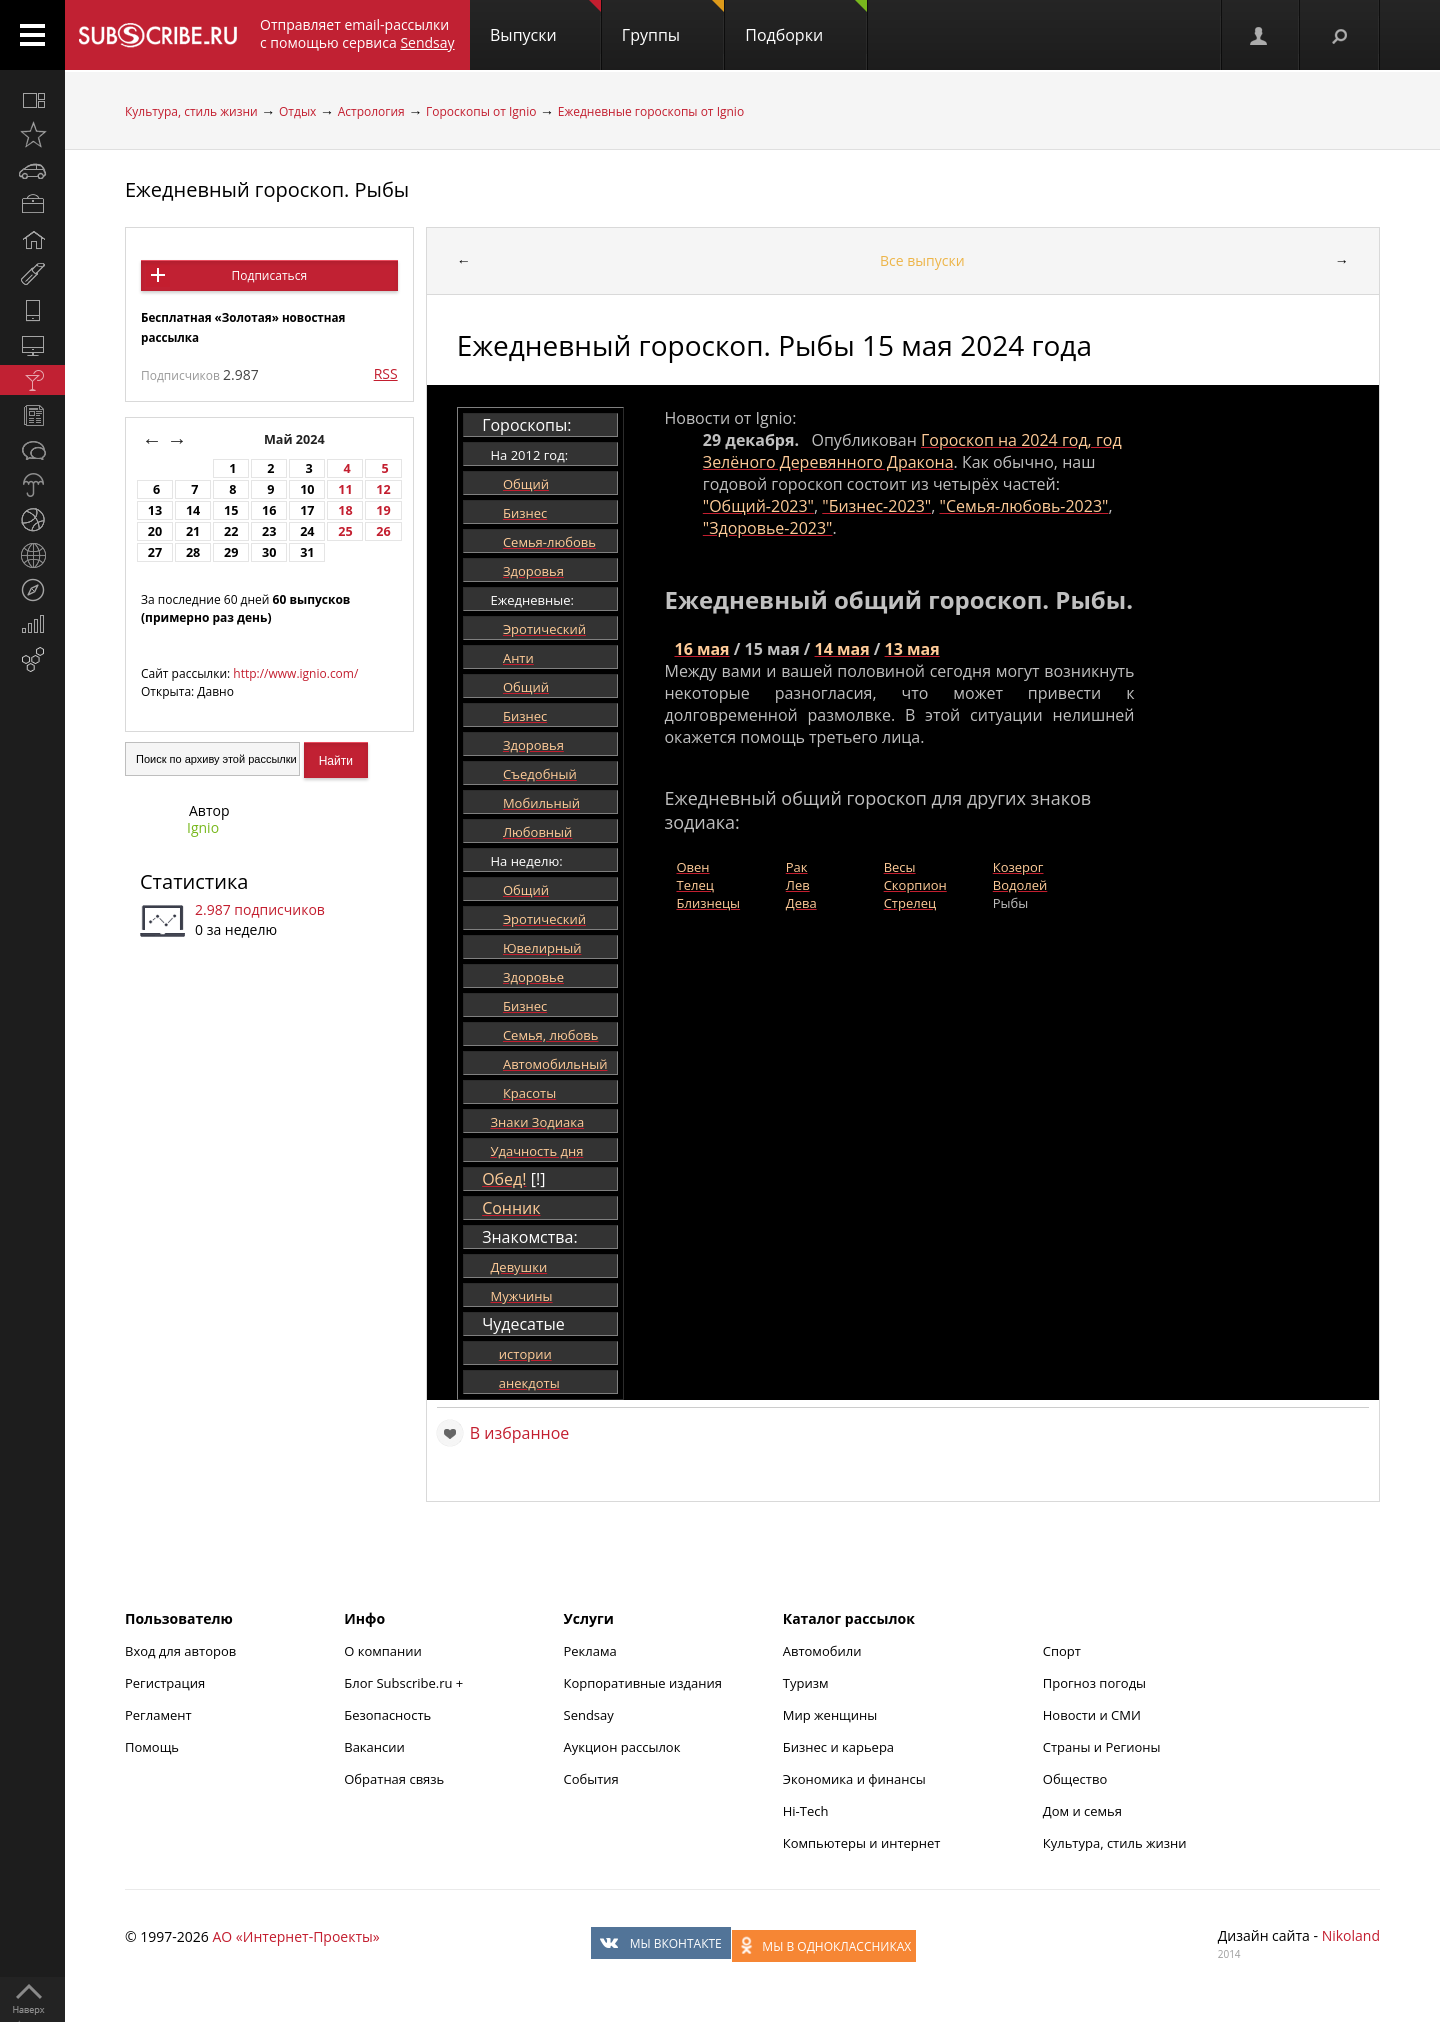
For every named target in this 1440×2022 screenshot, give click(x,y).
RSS (386, 373)
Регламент (158, 1715)
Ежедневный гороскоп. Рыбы (267, 189)
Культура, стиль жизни (191, 111)
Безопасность (387, 1715)
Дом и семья (1082, 1811)
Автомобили (822, 1651)
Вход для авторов (180, 1651)
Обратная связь (394, 1779)
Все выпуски (922, 260)
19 (383, 510)
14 (193, 510)
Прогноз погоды (1094, 1683)
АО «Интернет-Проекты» (295, 1936)
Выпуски (545, 23)
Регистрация (165, 1683)
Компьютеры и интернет (862, 1843)
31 (307, 552)
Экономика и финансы (854, 1779)
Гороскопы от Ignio (481, 111)
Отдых (297, 111)
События (591, 1779)
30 (269, 552)
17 (307, 510)
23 (269, 531)
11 (345, 489)
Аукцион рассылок (622, 1747)
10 (307, 489)
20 (155, 531)
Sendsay (589, 1715)
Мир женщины (830, 1715)
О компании (383, 1651)
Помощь (152, 1747)
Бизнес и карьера (838, 1747)
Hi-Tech (806, 1811)
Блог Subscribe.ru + (405, 1683)
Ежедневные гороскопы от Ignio (651, 111)
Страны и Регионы (1102, 1747)
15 (231, 510)
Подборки (806, 23)
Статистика (194, 881)
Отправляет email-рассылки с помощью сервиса (357, 33)
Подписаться (269, 275)
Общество (1075, 1779)
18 (345, 510)
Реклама (590, 1651)
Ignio (203, 827)
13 (155, 510)
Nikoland (1351, 1935)
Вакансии (374, 1747)
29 (231, 552)
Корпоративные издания (643, 1683)
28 (193, 552)
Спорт (1062, 1651)
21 (193, 531)
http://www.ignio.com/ (295, 673)
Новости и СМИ (1092, 1715)
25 (345, 531)
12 (383, 489)
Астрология (371, 111)
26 (383, 531)
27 (155, 552)
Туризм (806, 1683)
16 (269, 510)
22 (231, 531)
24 (307, 531)
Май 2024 (296, 439)
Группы (673, 23)
